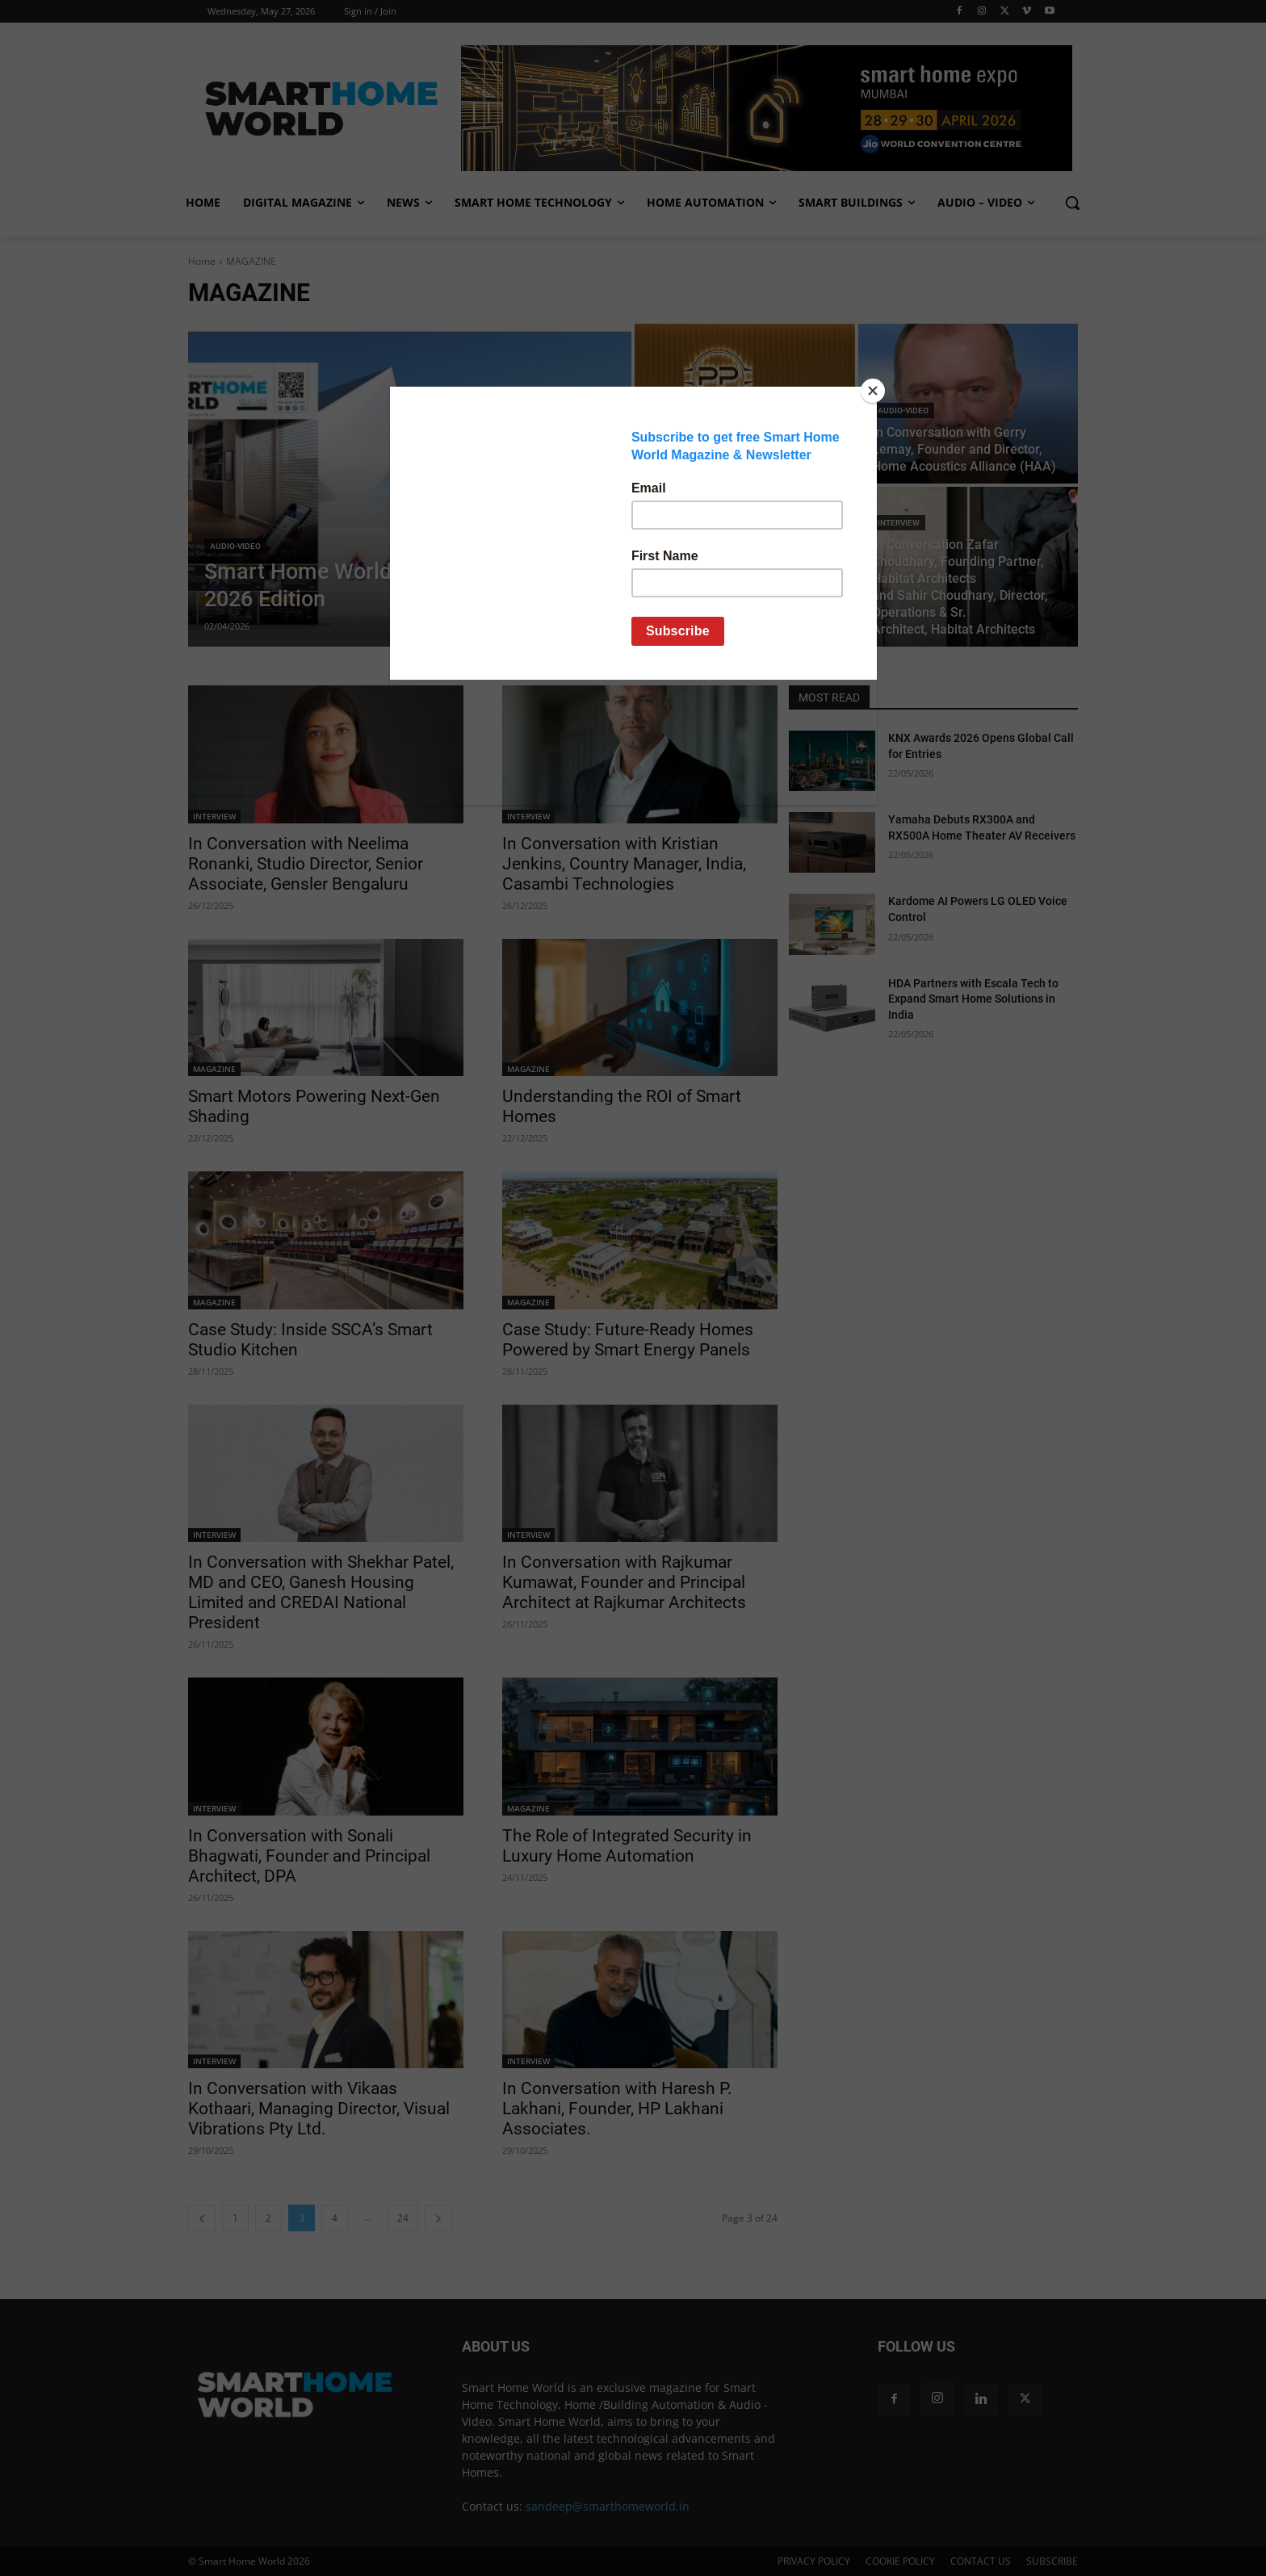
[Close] (873, 391)
